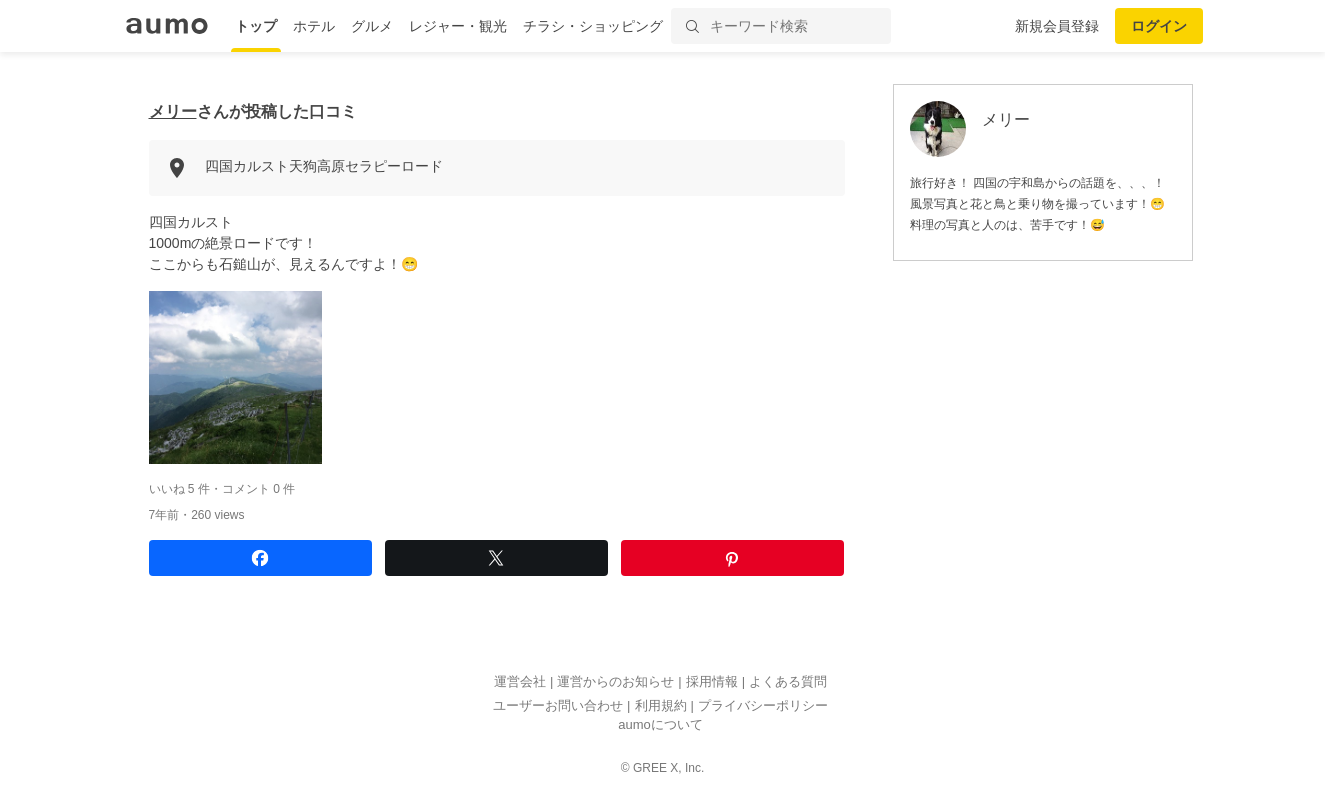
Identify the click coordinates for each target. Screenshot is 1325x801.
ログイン (1159, 26)
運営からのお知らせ (615, 682)
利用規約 (661, 705)
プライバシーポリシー (763, 705)
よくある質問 (788, 682)
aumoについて (660, 725)
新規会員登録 (1057, 26)
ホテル (314, 26)
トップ (256, 26)
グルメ (372, 26)
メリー (173, 111)
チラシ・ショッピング (593, 26)
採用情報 (712, 682)
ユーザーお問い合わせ (558, 705)
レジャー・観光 (458, 26)
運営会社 (520, 682)
